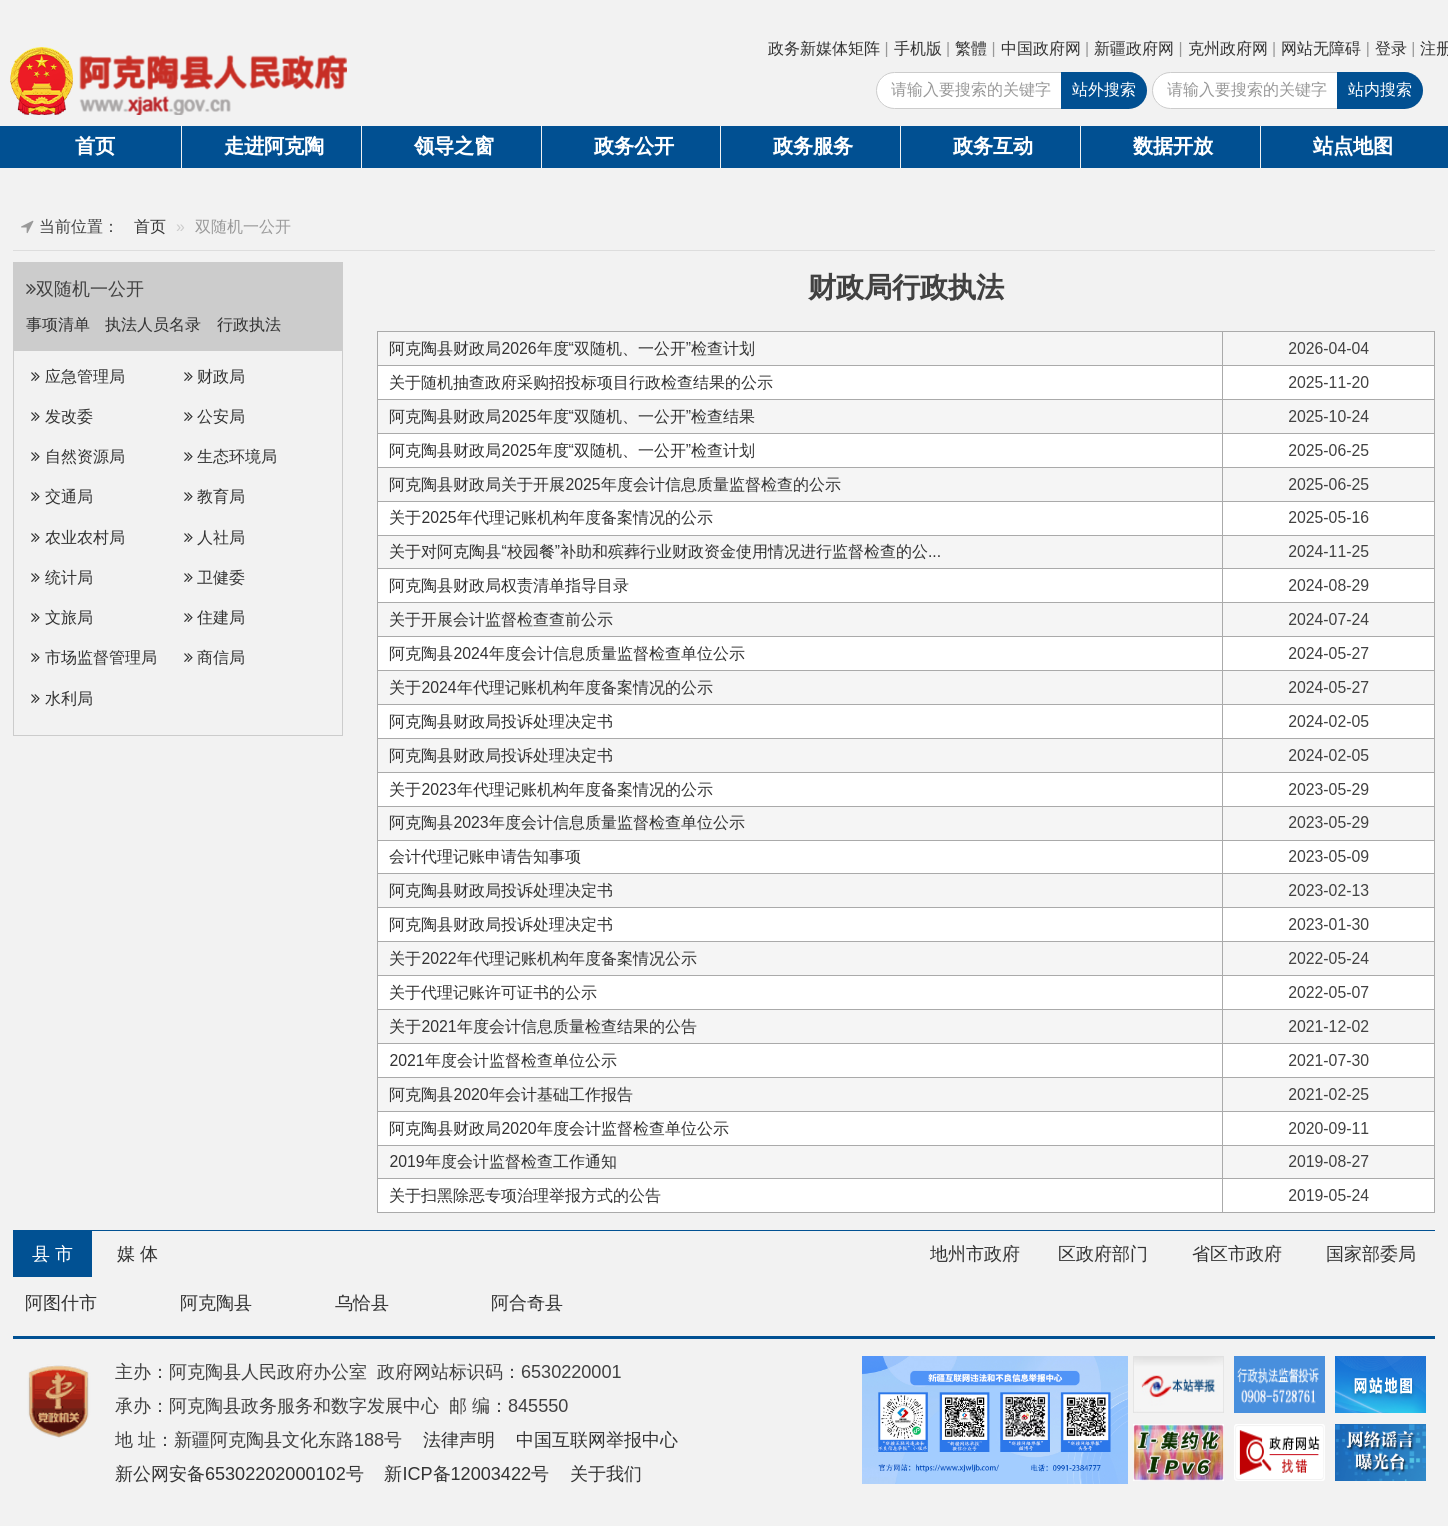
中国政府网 (1041, 48)
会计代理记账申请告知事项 (485, 856)
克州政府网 (1228, 48)
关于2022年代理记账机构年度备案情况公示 (542, 958)
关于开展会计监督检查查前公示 (501, 619)
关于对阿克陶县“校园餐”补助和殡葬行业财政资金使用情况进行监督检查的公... (665, 551)
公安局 (214, 416)
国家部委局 (1371, 1254)
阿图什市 (61, 1303)
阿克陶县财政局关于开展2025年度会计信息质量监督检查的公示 (614, 484)
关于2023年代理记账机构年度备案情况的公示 (550, 789)
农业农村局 (77, 537)
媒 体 (137, 1254)
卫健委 (214, 577)
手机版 (918, 48)
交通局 (61, 496)
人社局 (214, 537)
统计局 (61, 577)
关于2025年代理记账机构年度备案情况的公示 (550, 517)
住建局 (214, 617)
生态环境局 (230, 456)
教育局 (214, 496)
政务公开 (634, 146)
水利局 (61, 698)
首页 (95, 146)
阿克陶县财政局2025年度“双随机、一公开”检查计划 (572, 450)
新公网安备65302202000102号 (239, 1474)
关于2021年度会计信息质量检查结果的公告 (542, 1026)
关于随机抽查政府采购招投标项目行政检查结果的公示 (581, 382)
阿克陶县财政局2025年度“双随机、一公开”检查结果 (572, 416)
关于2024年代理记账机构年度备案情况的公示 (550, 687)
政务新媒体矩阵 (824, 48)
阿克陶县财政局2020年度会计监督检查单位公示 (558, 1128)
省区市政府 (1237, 1254)
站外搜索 (1104, 89)
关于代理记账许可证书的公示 (493, 992)
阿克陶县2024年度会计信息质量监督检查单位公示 (566, 653)
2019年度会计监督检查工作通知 (502, 1161)
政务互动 (993, 146)
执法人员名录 (155, 324)
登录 (1391, 48)
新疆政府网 (1134, 48)
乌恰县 (362, 1303)
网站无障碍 (1321, 48)
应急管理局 (77, 376)
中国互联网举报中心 (597, 1440)
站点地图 (1353, 146)
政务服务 (813, 146)
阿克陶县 (216, 1303)
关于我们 (606, 1474)
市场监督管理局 (93, 657)
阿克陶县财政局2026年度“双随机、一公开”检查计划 (572, 348)
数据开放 (1173, 146)
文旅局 (61, 617)
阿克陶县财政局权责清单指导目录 (509, 585)
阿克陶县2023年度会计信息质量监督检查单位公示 (566, 822)
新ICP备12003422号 (466, 1474)
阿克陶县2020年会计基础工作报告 (510, 1094)
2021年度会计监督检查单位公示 (502, 1060)
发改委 (61, 416)
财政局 (214, 376)
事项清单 (60, 324)
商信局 (214, 657)
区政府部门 (1103, 1254)
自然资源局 (77, 456)
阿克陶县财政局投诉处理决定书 (501, 721)
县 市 (52, 1254)
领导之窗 (454, 146)
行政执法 (249, 324)
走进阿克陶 (274, 146)
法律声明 (459, 1440)
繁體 (971, 48)
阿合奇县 (527, 1303)
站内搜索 (1380, 89)
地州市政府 (975, 1254)
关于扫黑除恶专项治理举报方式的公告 (525, 1195)
